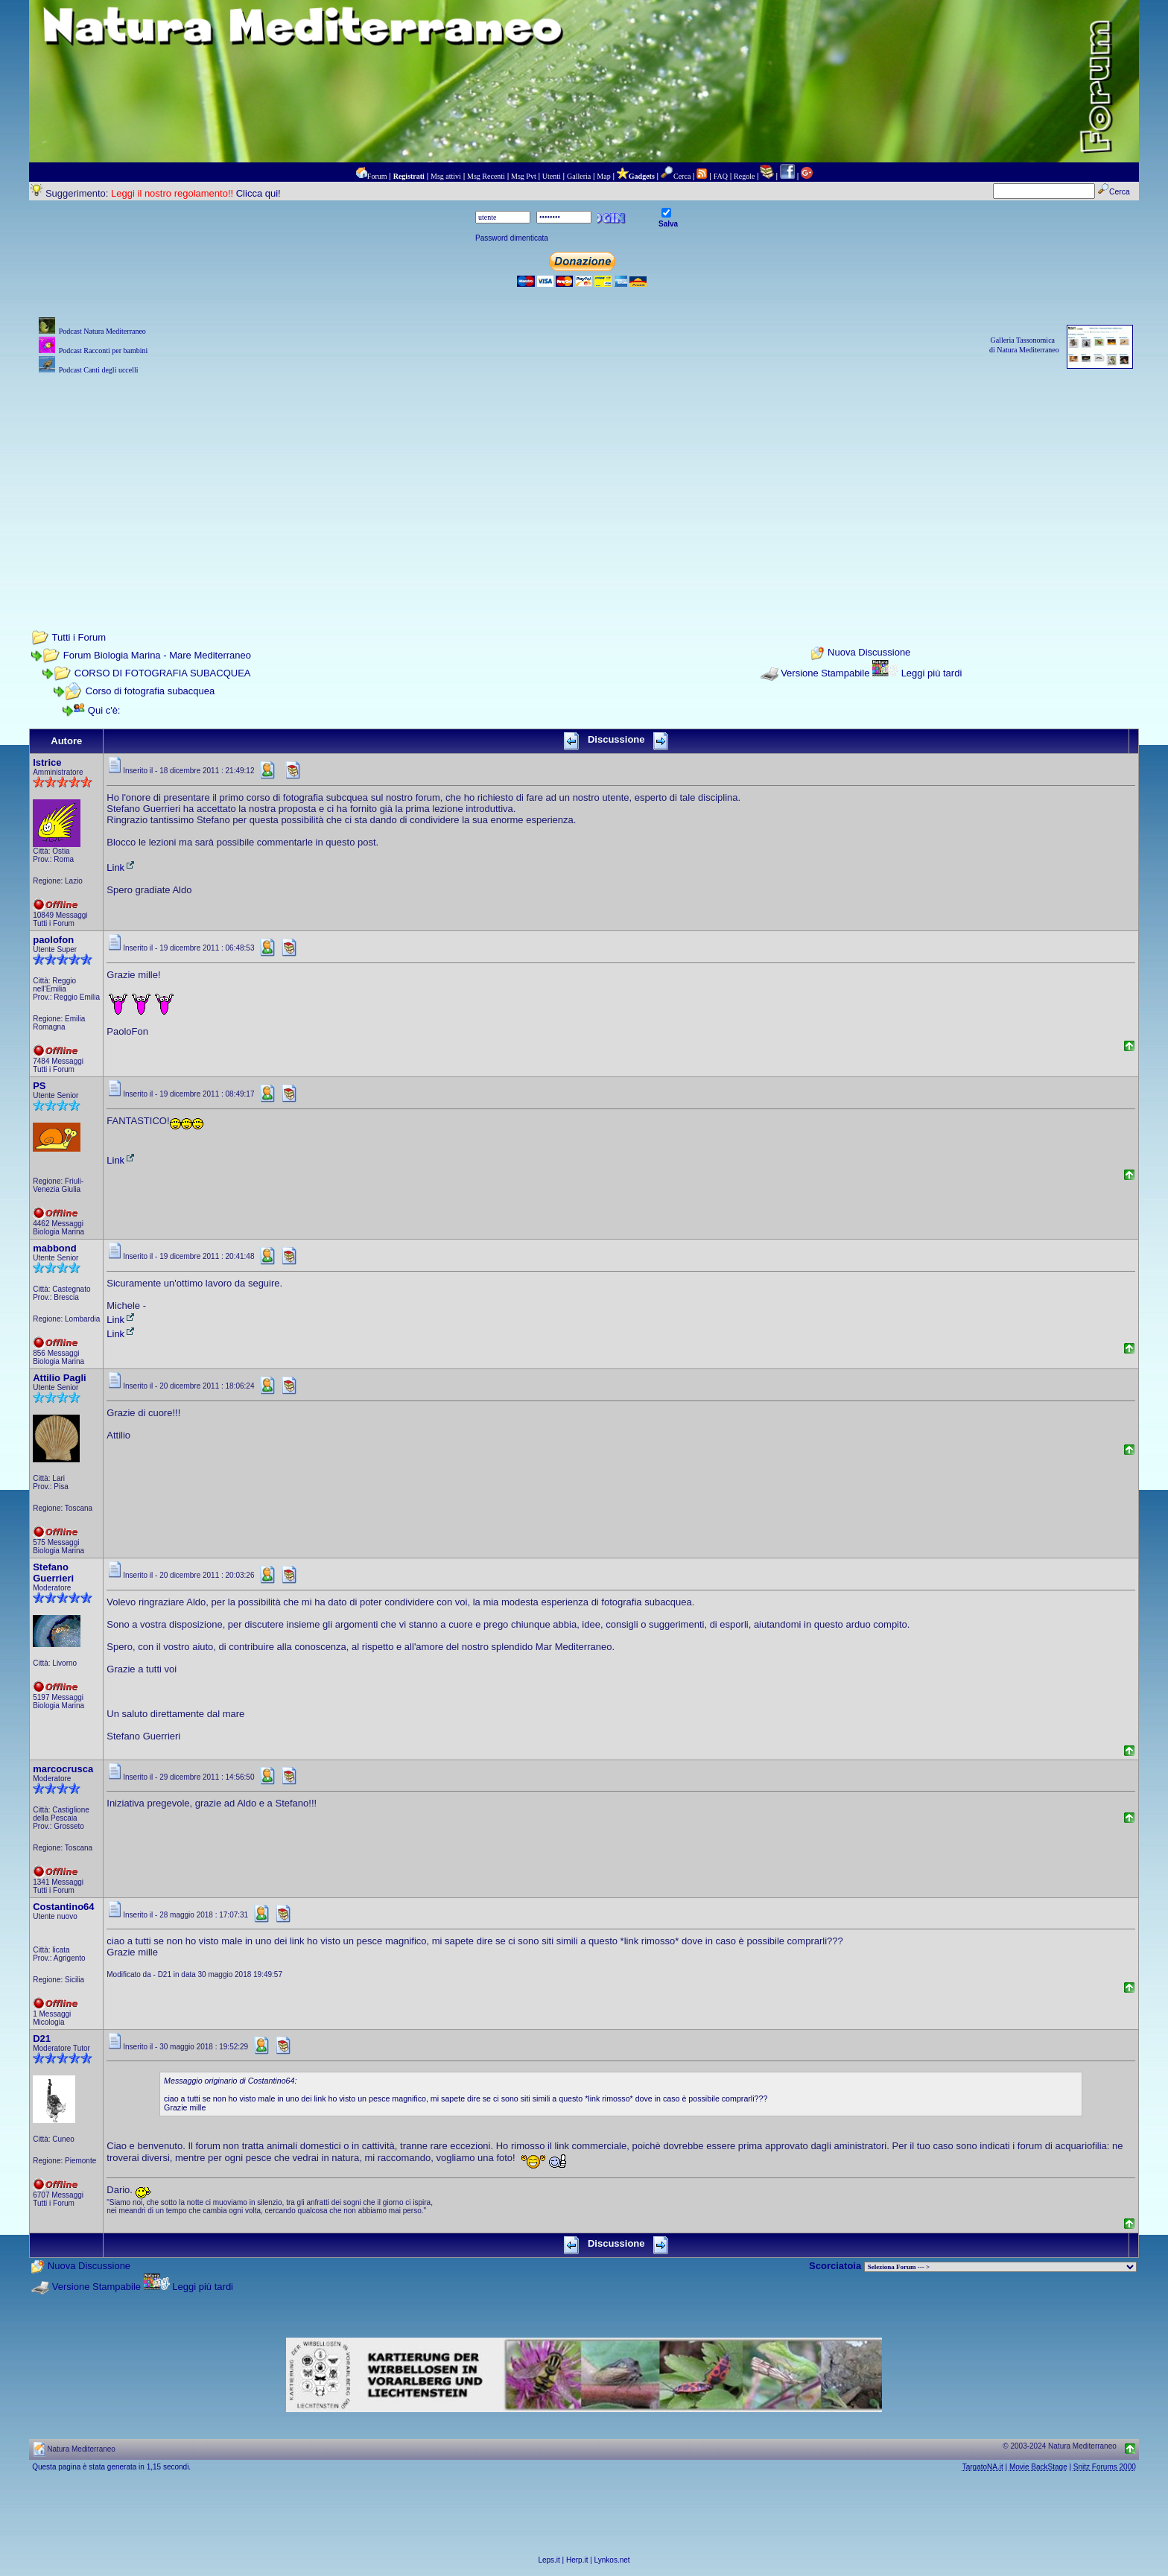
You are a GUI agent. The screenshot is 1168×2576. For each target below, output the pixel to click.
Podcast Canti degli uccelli (99, 370)
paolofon (53, 939)
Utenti (551, 176)
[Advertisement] (584, 482)
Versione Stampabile (825, 673)
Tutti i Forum (79, 637)
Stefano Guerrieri (53, 1572)
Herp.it (577, 2560)
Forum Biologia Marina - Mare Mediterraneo (157, 655)
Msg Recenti (486, 176)
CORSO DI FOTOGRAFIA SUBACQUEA (162, 673)
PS (39, 1085)
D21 (42, 2038)
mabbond (55, 1248)
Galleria (579, 176)
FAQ (721, 176)
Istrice (47, 762)
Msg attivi (446, 176)
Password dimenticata (511, 238)
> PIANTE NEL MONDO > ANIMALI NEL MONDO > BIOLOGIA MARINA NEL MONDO (1000, 2267)
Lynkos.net (612, 2560)
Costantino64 (63, 1906)
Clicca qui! (258, 193)
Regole (744, 176)
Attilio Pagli (59, 1377)
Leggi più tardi (931, 673)
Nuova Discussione (869, 653)
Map (603, 176)
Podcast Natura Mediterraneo (102, 331)
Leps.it (548, 2560)
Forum (377, 176)
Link (121, 867)
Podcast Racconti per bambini (103, 350)
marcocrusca (63, 1768)
